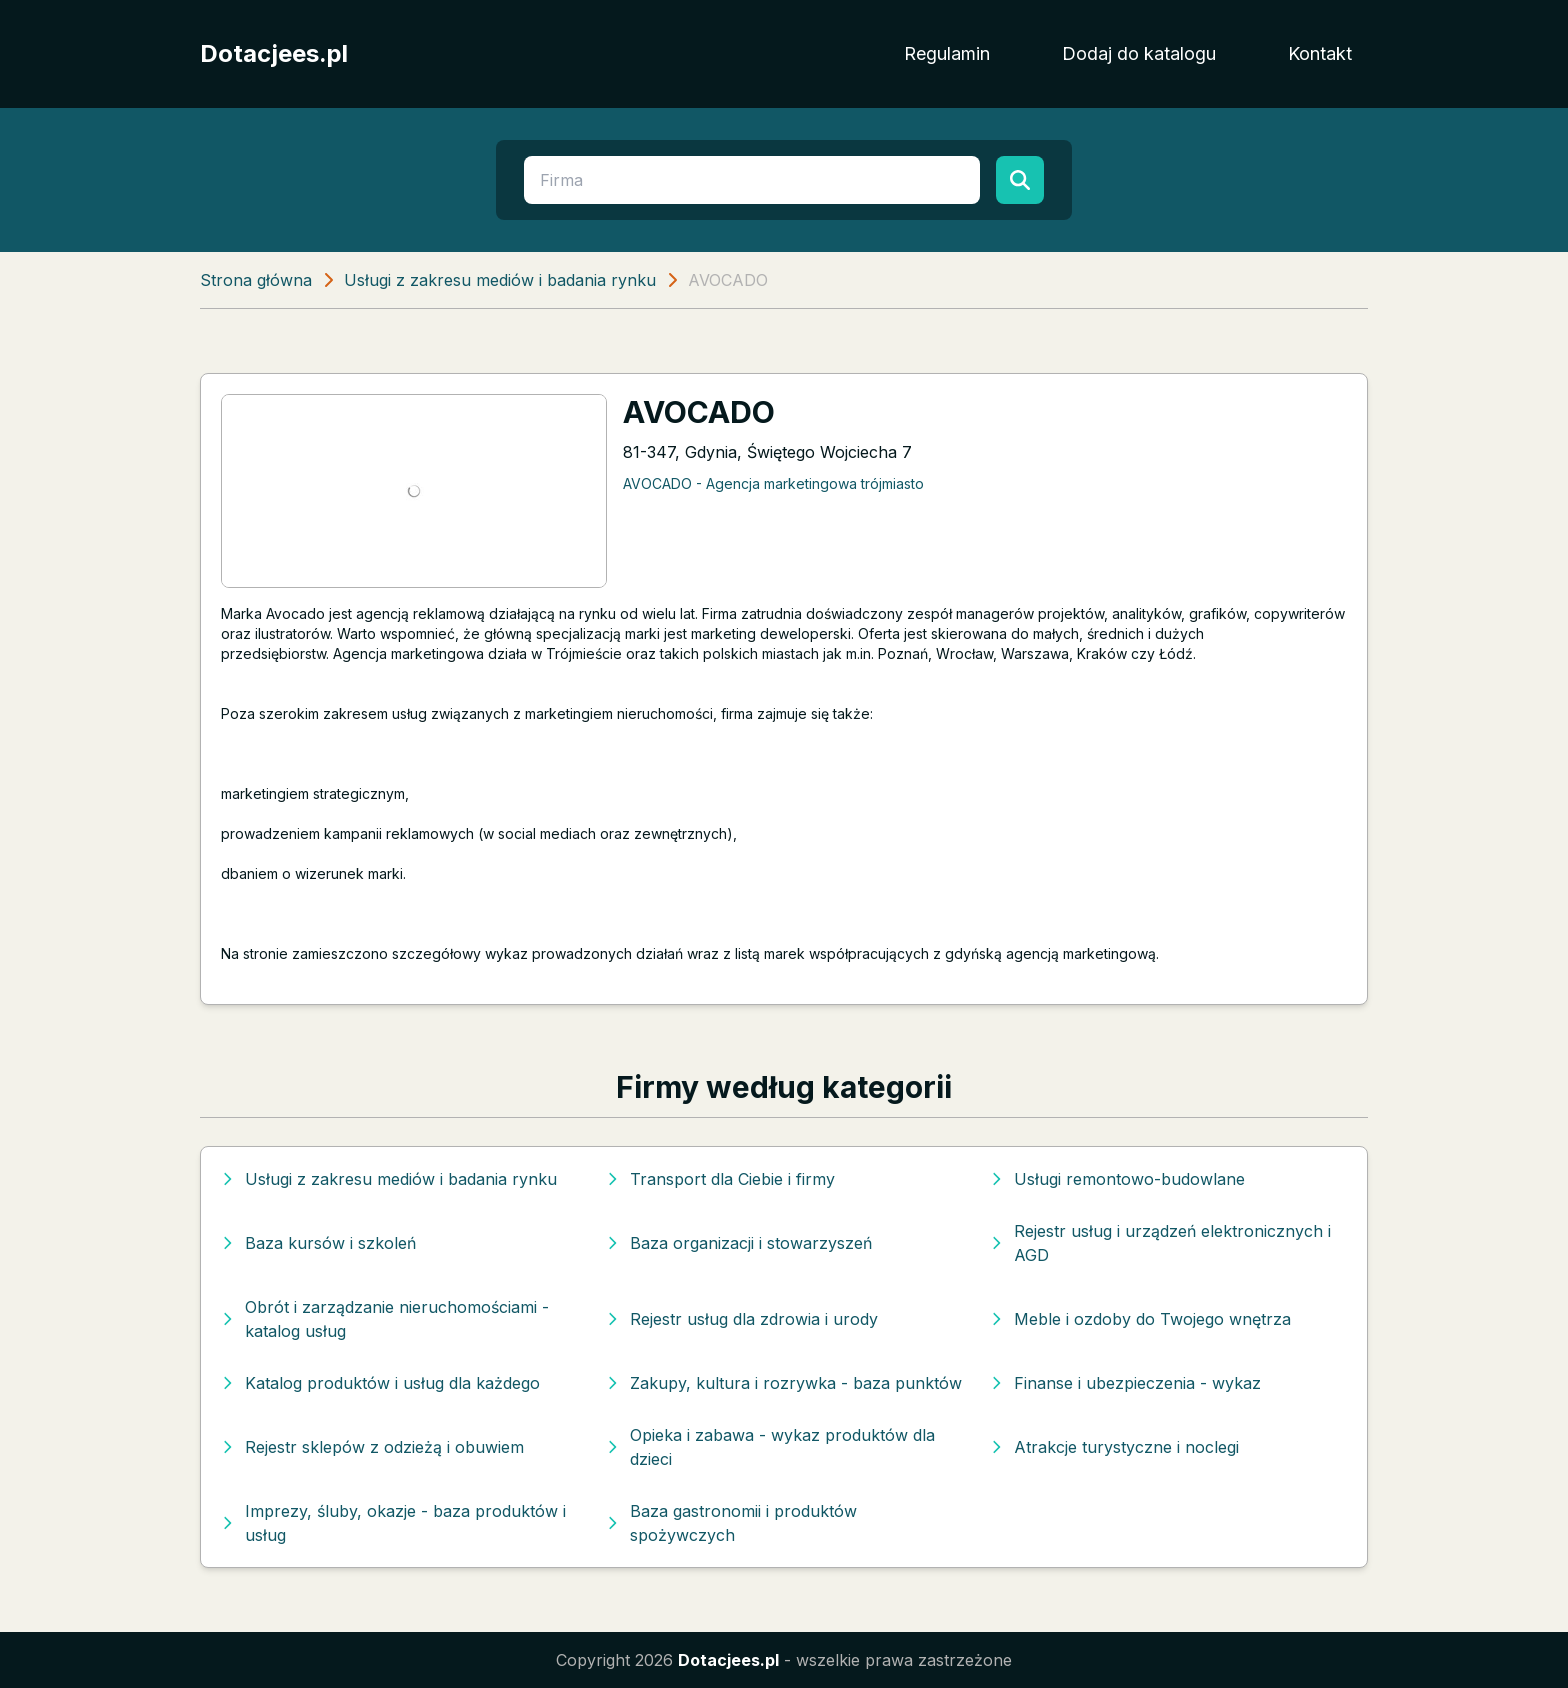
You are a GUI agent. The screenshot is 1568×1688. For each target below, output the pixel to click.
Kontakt (1320, 53)
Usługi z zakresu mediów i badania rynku (500, 280)
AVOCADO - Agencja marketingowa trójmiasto (773, 483)
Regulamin (947, 53)
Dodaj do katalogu (1139, 53)
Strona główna (256, 280)
